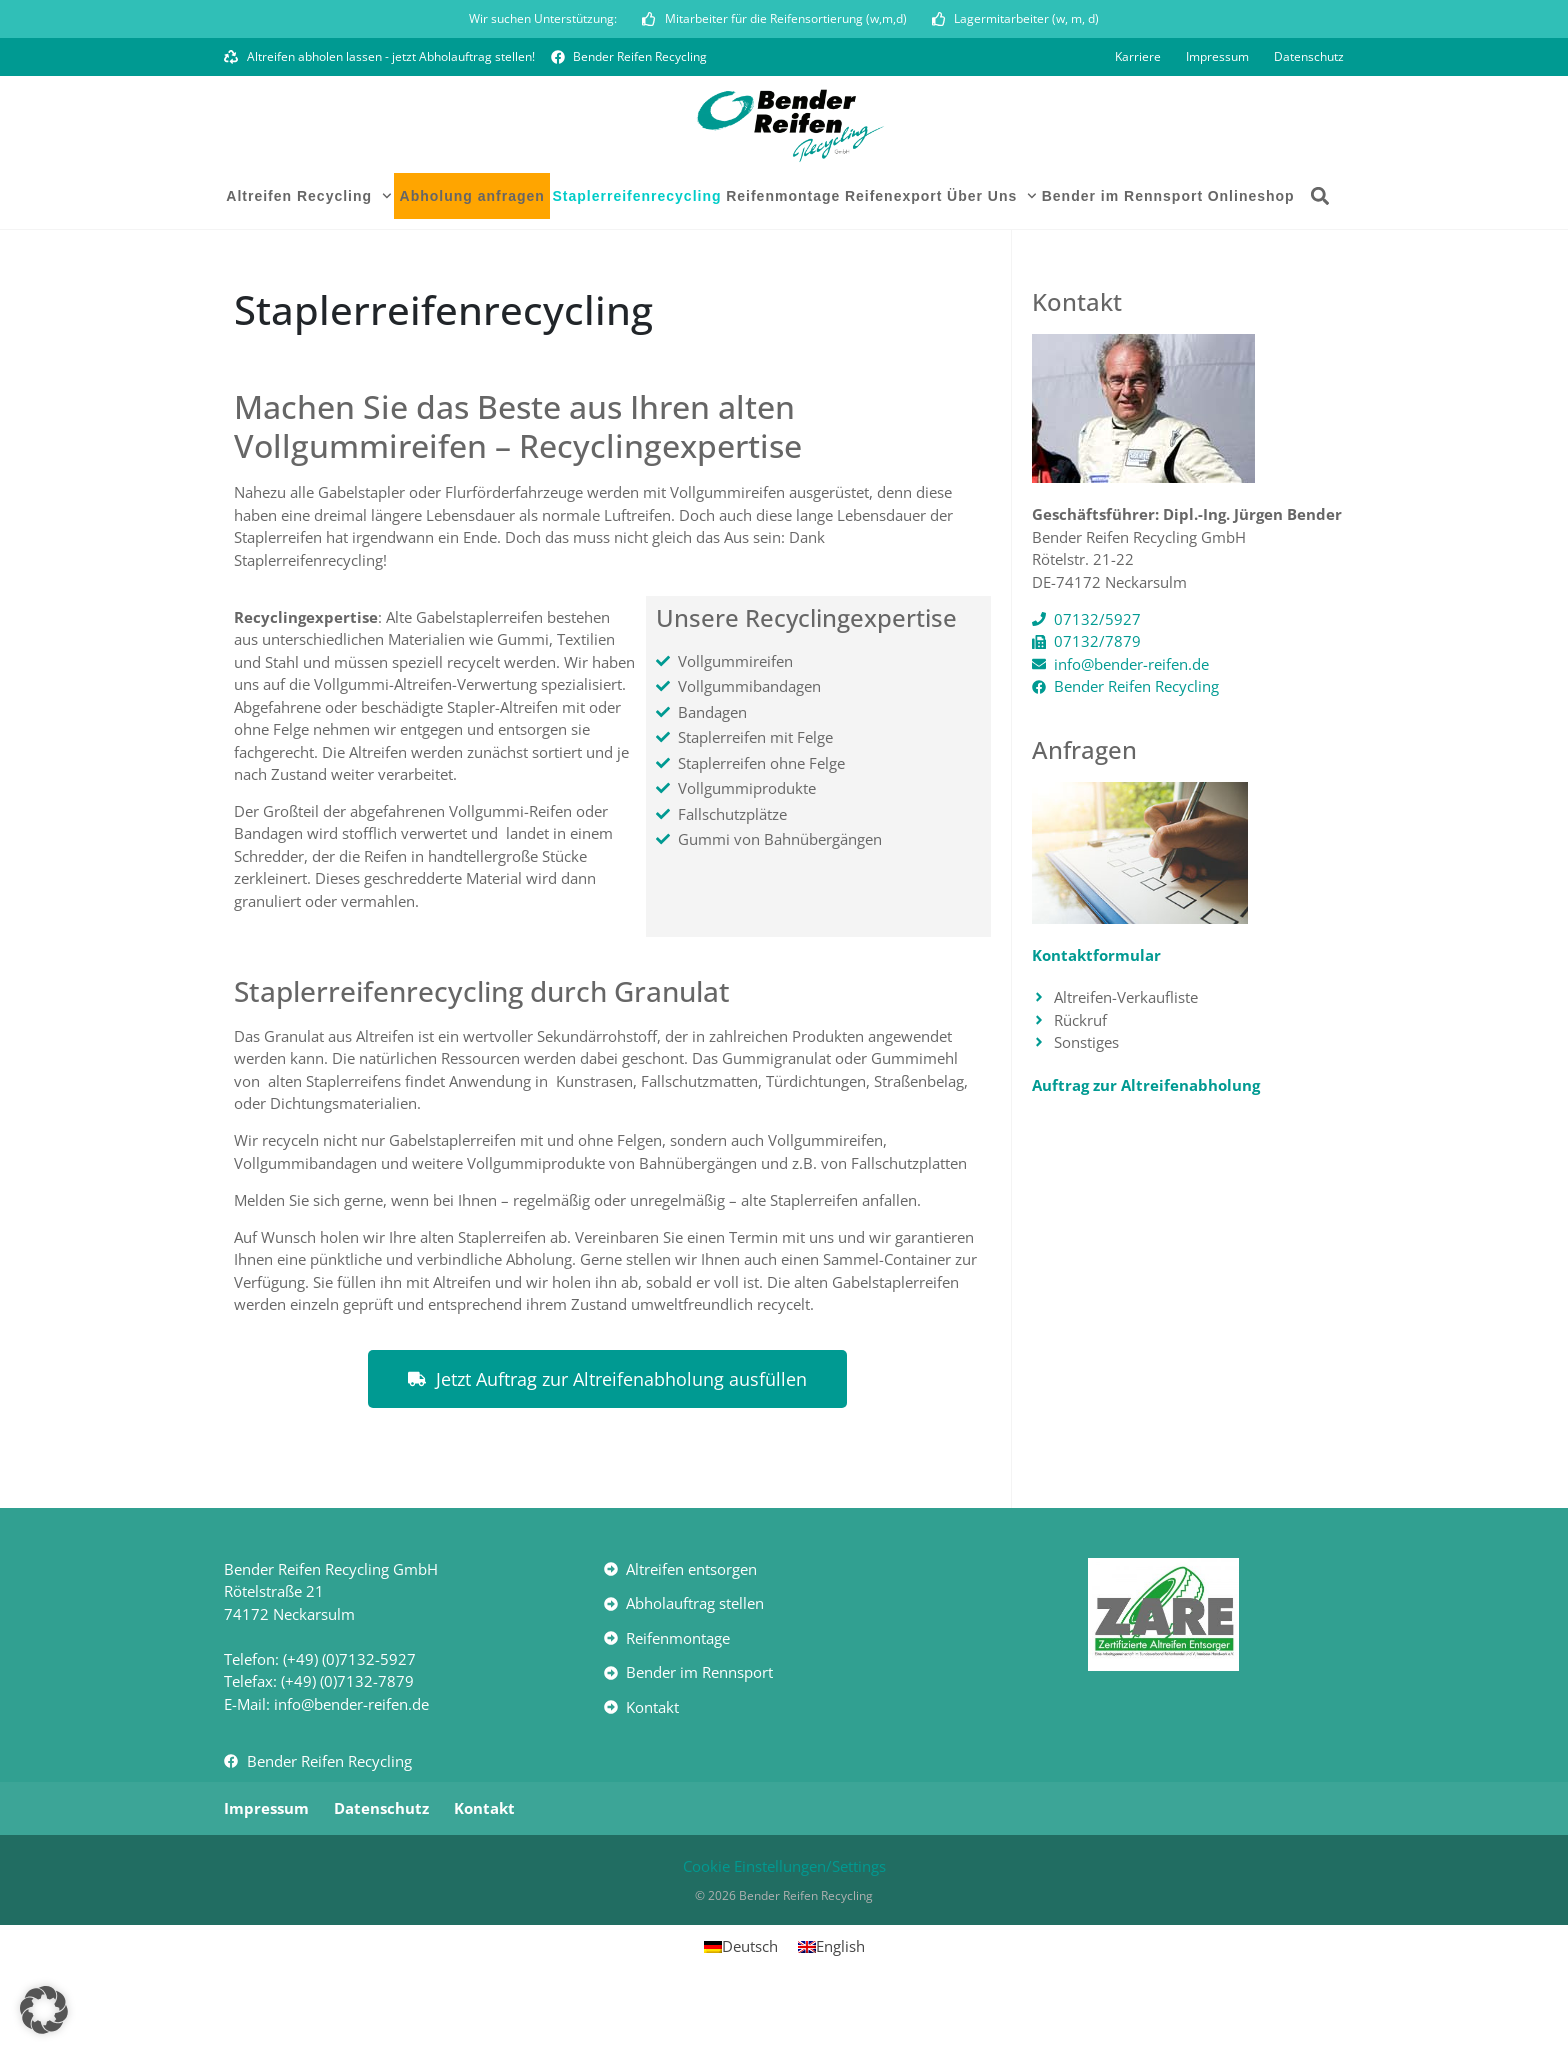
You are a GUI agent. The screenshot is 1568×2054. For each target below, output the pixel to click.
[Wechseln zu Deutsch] (741, 2002)
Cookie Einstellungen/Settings (784, 1921)
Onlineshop (1251, 252)
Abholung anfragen (472, 252)
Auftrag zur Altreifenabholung (1146, 1140)
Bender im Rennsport (1122, 252)
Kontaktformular (1096, 1010)
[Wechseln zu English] (831, 2002)
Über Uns (992, 252)
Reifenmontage (783, 252)
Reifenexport (894, 252)
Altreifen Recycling (309, 252)
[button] (1320, 252)
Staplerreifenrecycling (636, 252)
